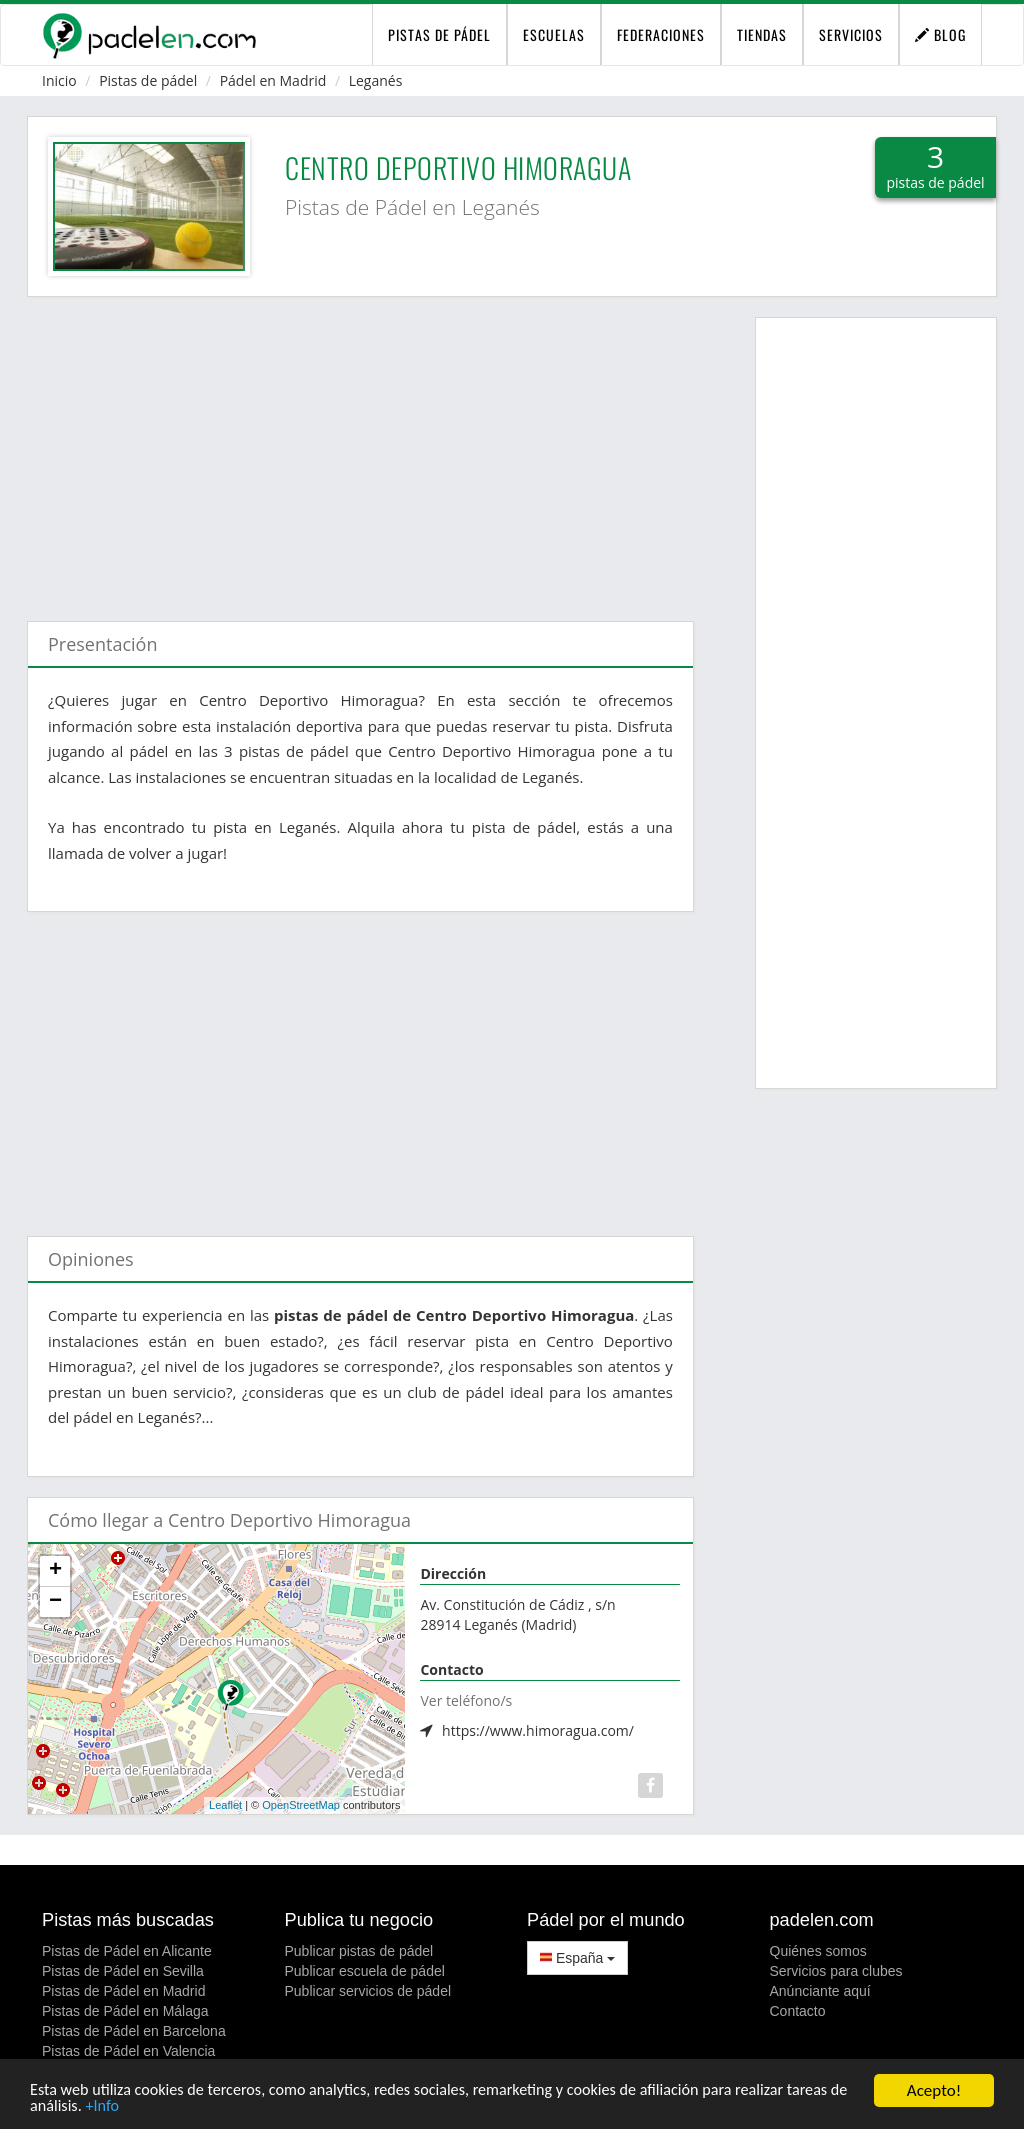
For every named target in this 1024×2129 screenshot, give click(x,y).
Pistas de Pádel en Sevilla (123, 1971)
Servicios (851, 34)
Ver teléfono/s (466, 1700)
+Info (173, 2106)
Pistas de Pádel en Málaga (125, 2011)
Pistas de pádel (148, 80)
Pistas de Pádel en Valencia (128, 2051)
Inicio (59, 80)
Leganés (376, 80)
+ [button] (55, 1571)
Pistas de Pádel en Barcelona (134, 2031)
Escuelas (554, 34)
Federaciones (661, 34)
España (577, 1958)
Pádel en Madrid (273, 80)
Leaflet (225, 1805)
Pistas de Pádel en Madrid (123, 1991)
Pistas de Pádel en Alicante (127, 1951)
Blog (940, 34)
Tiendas (762, 34)
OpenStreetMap (301, 1805)
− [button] (55, 1602)
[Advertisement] (360, 449)
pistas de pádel (439, 34)
